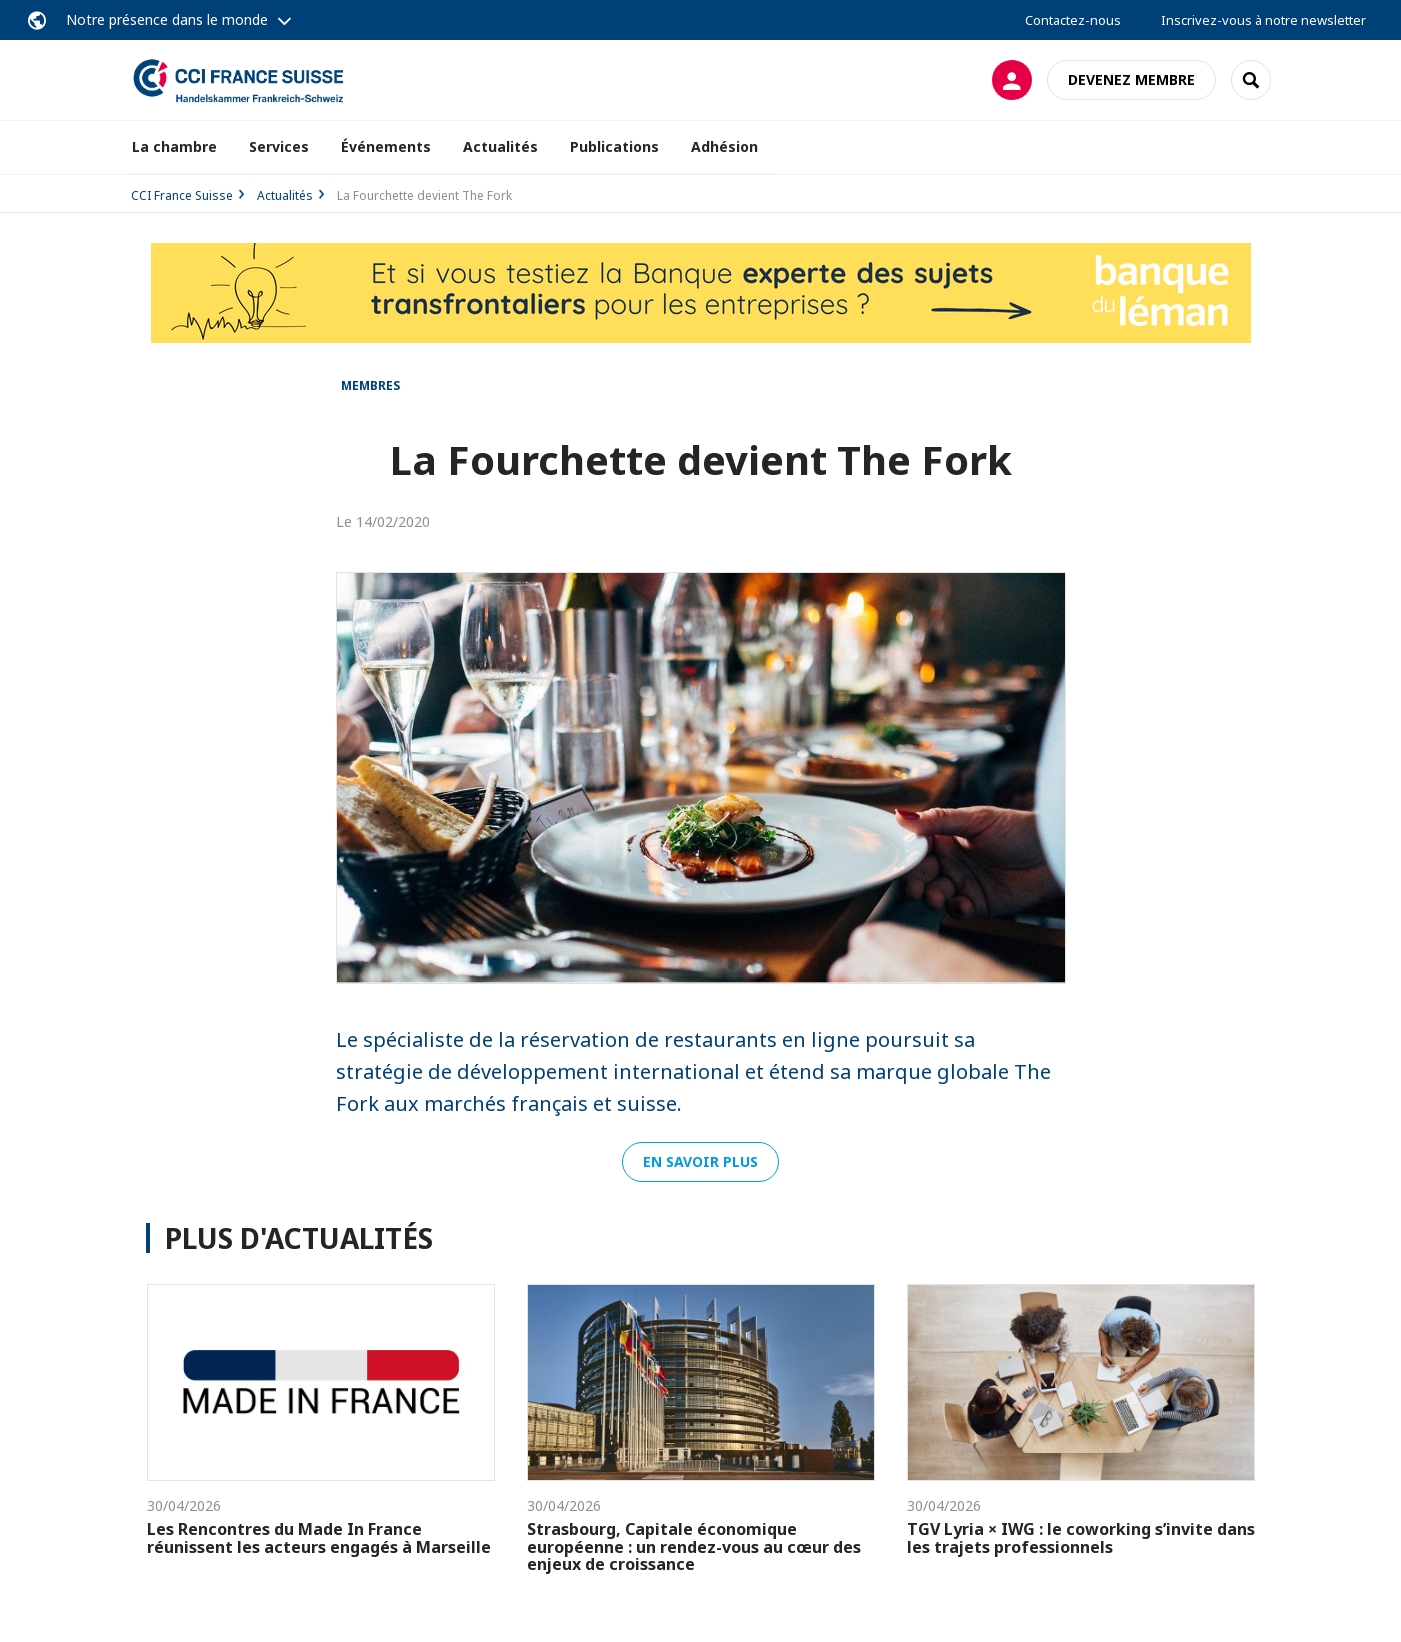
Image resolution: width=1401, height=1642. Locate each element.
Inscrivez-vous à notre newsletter (1263, 20)
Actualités (500, 146)
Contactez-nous (1073, 20)
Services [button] (279, 146)
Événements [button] (386, 146)
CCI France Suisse (182, 195)
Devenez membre (1131, 79)
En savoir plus (700, 1161)
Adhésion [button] (724, 146)
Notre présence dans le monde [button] (167, 19)
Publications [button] (614, 146)
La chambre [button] (174, 146)
